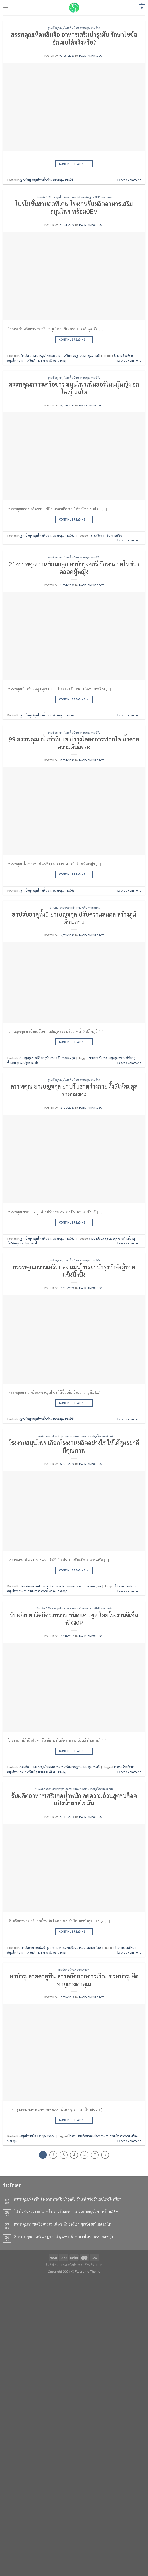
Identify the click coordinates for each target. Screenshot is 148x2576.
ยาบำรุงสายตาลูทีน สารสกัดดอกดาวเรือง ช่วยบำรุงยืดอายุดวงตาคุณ (74, 1980)
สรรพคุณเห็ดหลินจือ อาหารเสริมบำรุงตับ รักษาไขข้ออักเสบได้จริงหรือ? (74, 38)
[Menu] (6, 7)
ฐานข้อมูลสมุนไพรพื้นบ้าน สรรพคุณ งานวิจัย (74, 27)
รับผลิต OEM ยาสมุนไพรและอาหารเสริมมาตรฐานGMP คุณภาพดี (74, 197)
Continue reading (74, 164)
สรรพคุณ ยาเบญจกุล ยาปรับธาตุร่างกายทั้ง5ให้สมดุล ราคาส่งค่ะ (74, 1090)
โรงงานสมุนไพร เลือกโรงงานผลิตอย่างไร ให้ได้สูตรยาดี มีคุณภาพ (74, 1446)
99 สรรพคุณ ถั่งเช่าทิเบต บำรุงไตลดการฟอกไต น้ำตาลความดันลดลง (74, 743)
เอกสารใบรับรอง (71, 2265)
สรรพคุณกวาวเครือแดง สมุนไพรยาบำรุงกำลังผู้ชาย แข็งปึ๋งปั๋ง (74, 1270)
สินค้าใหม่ (52, 2265)
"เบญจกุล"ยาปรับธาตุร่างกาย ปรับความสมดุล (74, 907)
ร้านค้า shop (93, 2265)
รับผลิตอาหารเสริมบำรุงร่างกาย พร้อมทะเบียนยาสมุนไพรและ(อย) (74, 1436)
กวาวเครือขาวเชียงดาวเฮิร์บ (105, 535)
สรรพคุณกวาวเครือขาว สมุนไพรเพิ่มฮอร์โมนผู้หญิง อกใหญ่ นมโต (74, 388)
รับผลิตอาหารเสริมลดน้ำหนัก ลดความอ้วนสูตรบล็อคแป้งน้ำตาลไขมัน (74, 1799)
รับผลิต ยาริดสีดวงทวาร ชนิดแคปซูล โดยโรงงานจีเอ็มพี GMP (74, 1618)
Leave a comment (129, 180)
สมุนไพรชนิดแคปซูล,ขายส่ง (74, 1969)
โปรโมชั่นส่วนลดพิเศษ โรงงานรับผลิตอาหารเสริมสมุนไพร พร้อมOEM (74, 207)
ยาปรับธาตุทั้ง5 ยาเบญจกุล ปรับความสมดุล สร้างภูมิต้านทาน (74, 918)
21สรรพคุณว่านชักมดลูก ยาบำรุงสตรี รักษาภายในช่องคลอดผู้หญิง (74, 567)
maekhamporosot (91, 55)
